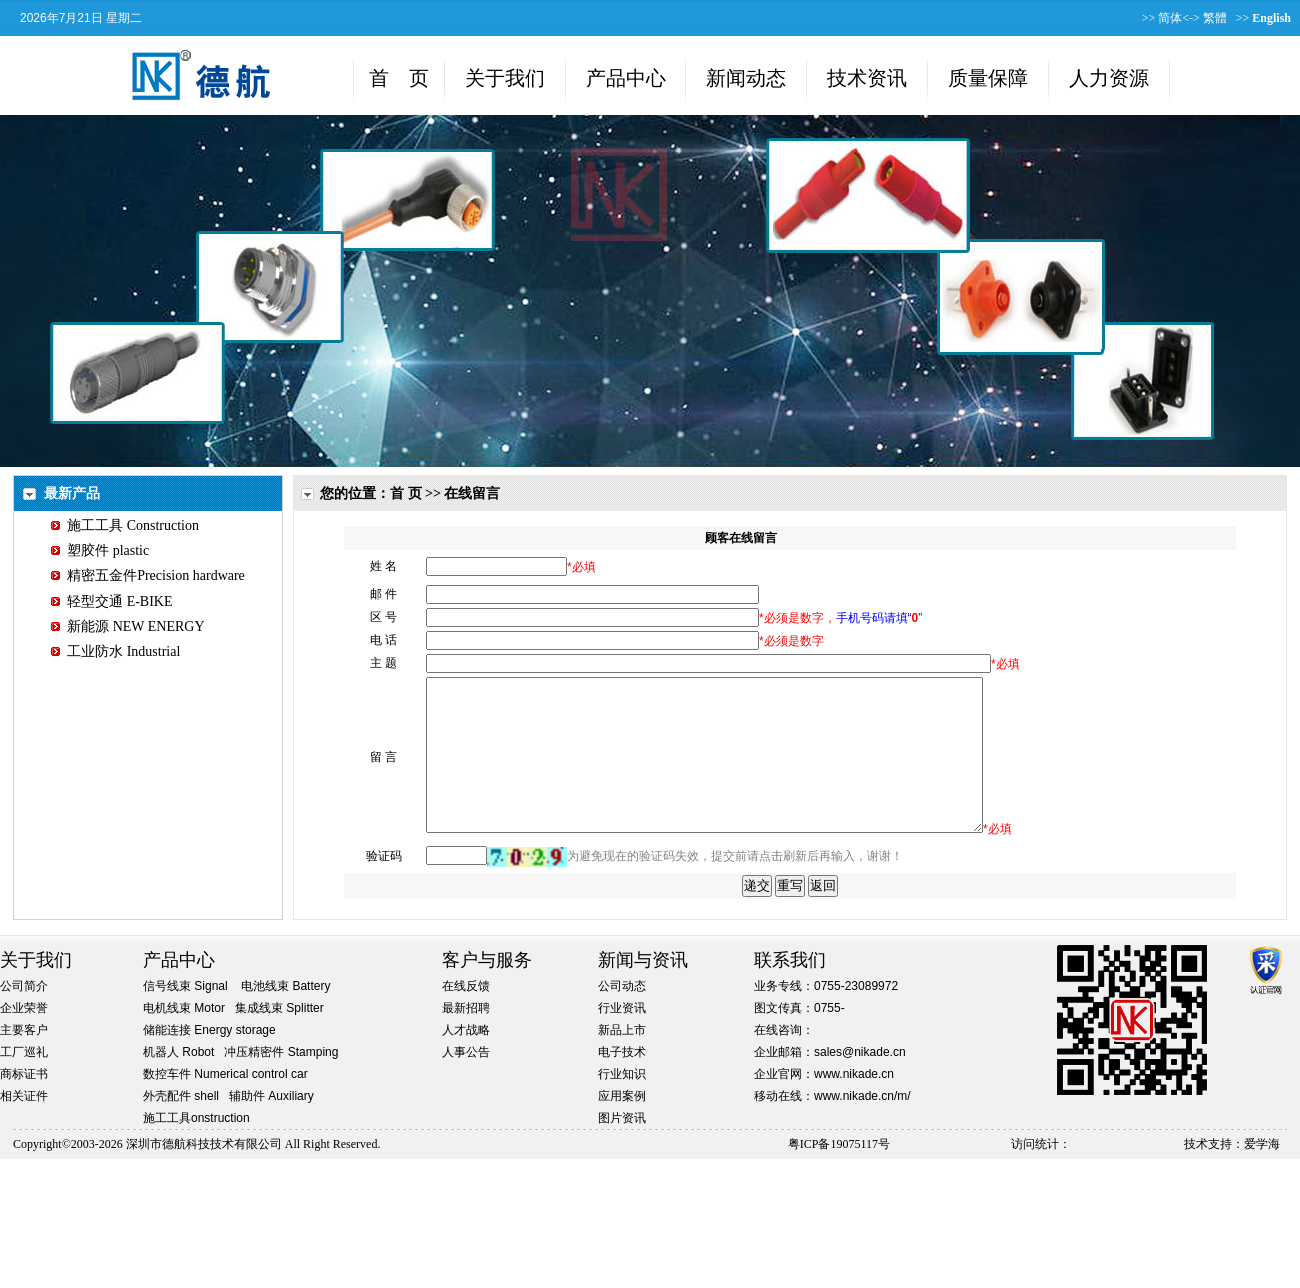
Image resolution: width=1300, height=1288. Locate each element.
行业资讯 (622, 1038)
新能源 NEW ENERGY (127, 626)
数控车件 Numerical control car (225, 1104)
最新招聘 (466, 1038)
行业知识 (622, 1104)
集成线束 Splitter (279, 1038)
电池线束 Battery (285, 1016)
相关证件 (24, 1126)
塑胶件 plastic (100, 550)
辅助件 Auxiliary (271, 1126)
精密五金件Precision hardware (148, 575)
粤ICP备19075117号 (839, 1174)
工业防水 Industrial (115, 651)
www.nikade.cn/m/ (862, 1126)
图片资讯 (622, 1148)
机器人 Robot (178, 1082)
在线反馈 (466, 1016)
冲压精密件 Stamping (281, 1082)
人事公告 (466, 1082)
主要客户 (24, 1060)
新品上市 (622, 1060)
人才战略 (466, 1060)
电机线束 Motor (184, 1038)
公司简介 (24, 1016)
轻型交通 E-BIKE (111, 601)
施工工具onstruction (196, 1148)
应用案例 (622, 1126)
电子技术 (622, 1082)
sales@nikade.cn (860, 1082)
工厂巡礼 (24, 1082)
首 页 (406, 493)
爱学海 (1262, 1174)
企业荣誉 (24, 1038)
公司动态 (622, 1016)
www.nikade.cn (854, 1104)
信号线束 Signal (185, 1016)
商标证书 (24, 1104)
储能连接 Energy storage (209, 1060)
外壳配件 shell (181, 1126)
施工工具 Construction (125, 525)
